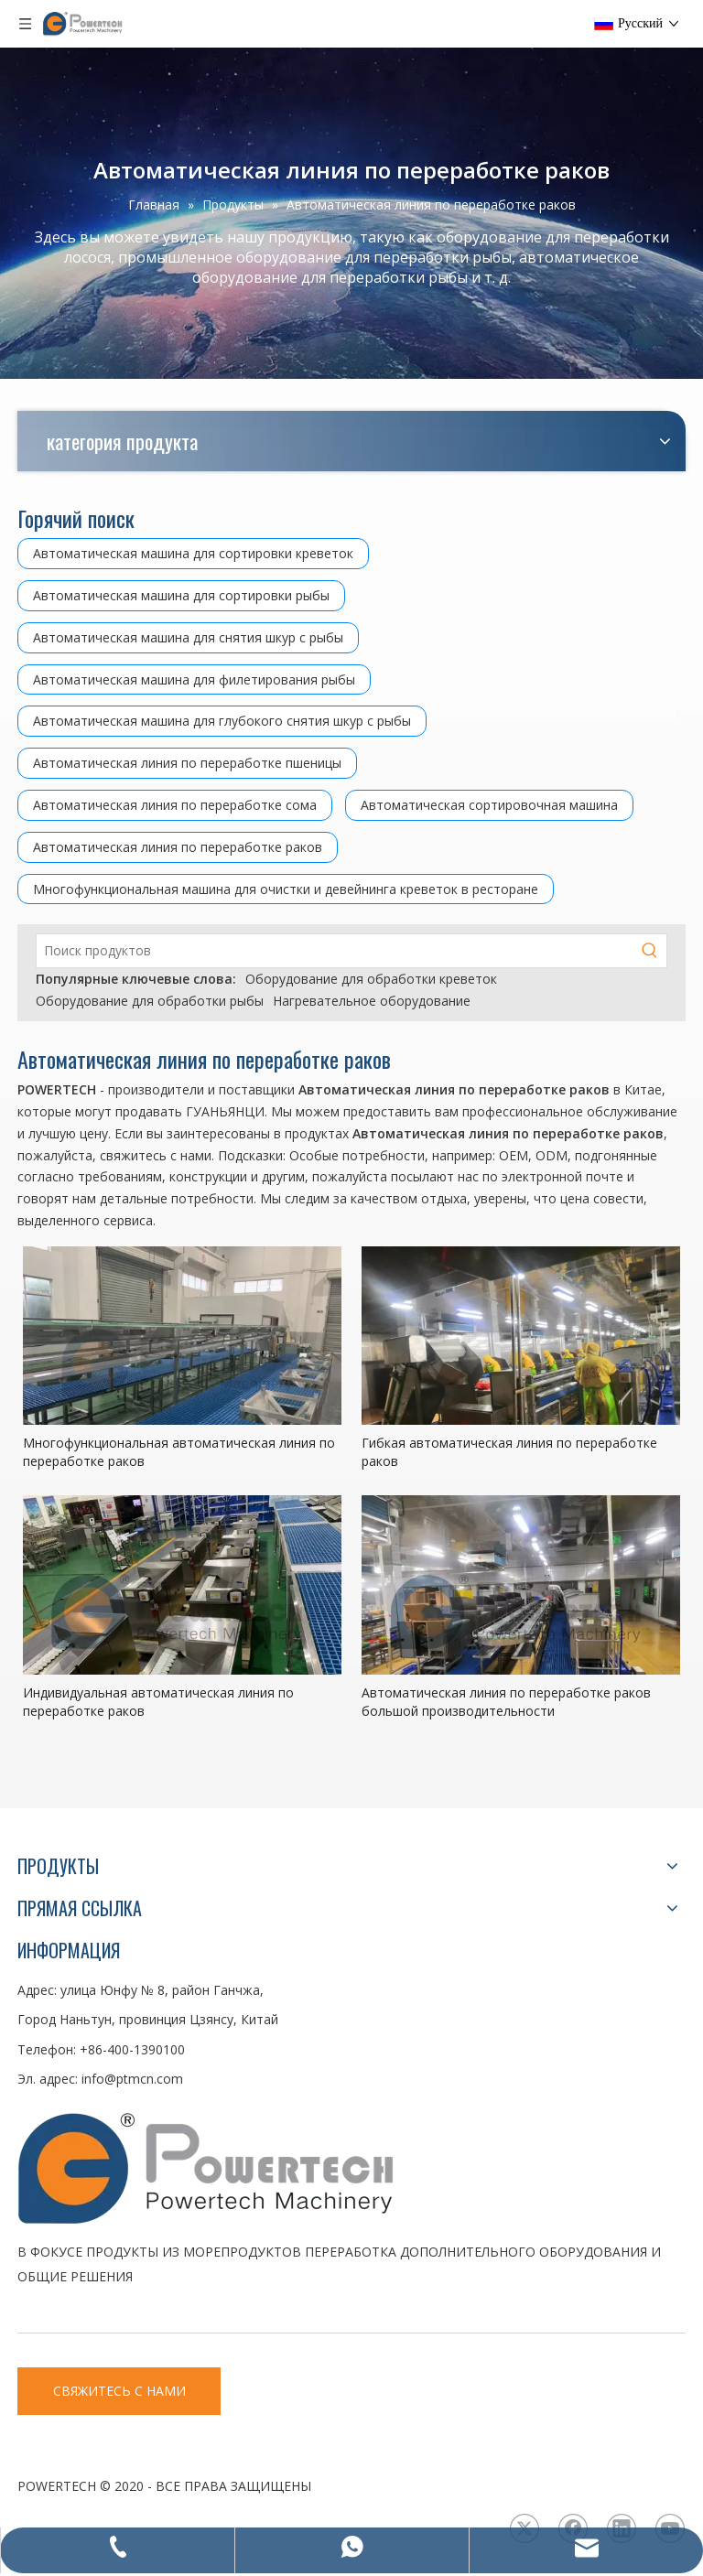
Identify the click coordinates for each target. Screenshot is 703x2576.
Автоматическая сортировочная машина (489, 805)
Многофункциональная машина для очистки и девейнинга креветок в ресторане (285, 889)
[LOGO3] (273, 2167)
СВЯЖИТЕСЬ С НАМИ (119, 2390)
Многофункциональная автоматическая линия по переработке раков (179, 1452)
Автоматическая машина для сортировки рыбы (181, 595)
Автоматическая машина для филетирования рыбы (194, 679)
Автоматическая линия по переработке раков (177, 847)
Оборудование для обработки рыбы (150, 1000)
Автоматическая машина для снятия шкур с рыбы (188, 637)
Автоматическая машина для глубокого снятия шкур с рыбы (222, 720)
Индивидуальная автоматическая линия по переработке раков (158, 1701)
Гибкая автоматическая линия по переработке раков (509, 1452)
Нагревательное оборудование (371, 1000)
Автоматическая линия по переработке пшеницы (187, 762)
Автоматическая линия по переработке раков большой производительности (506, 1701)
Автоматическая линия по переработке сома (175, 805)
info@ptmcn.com (132, 2078)
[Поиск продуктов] (335, 950)
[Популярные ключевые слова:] (649, 950)
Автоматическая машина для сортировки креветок (193, 553)
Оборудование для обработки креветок (371, 978)
